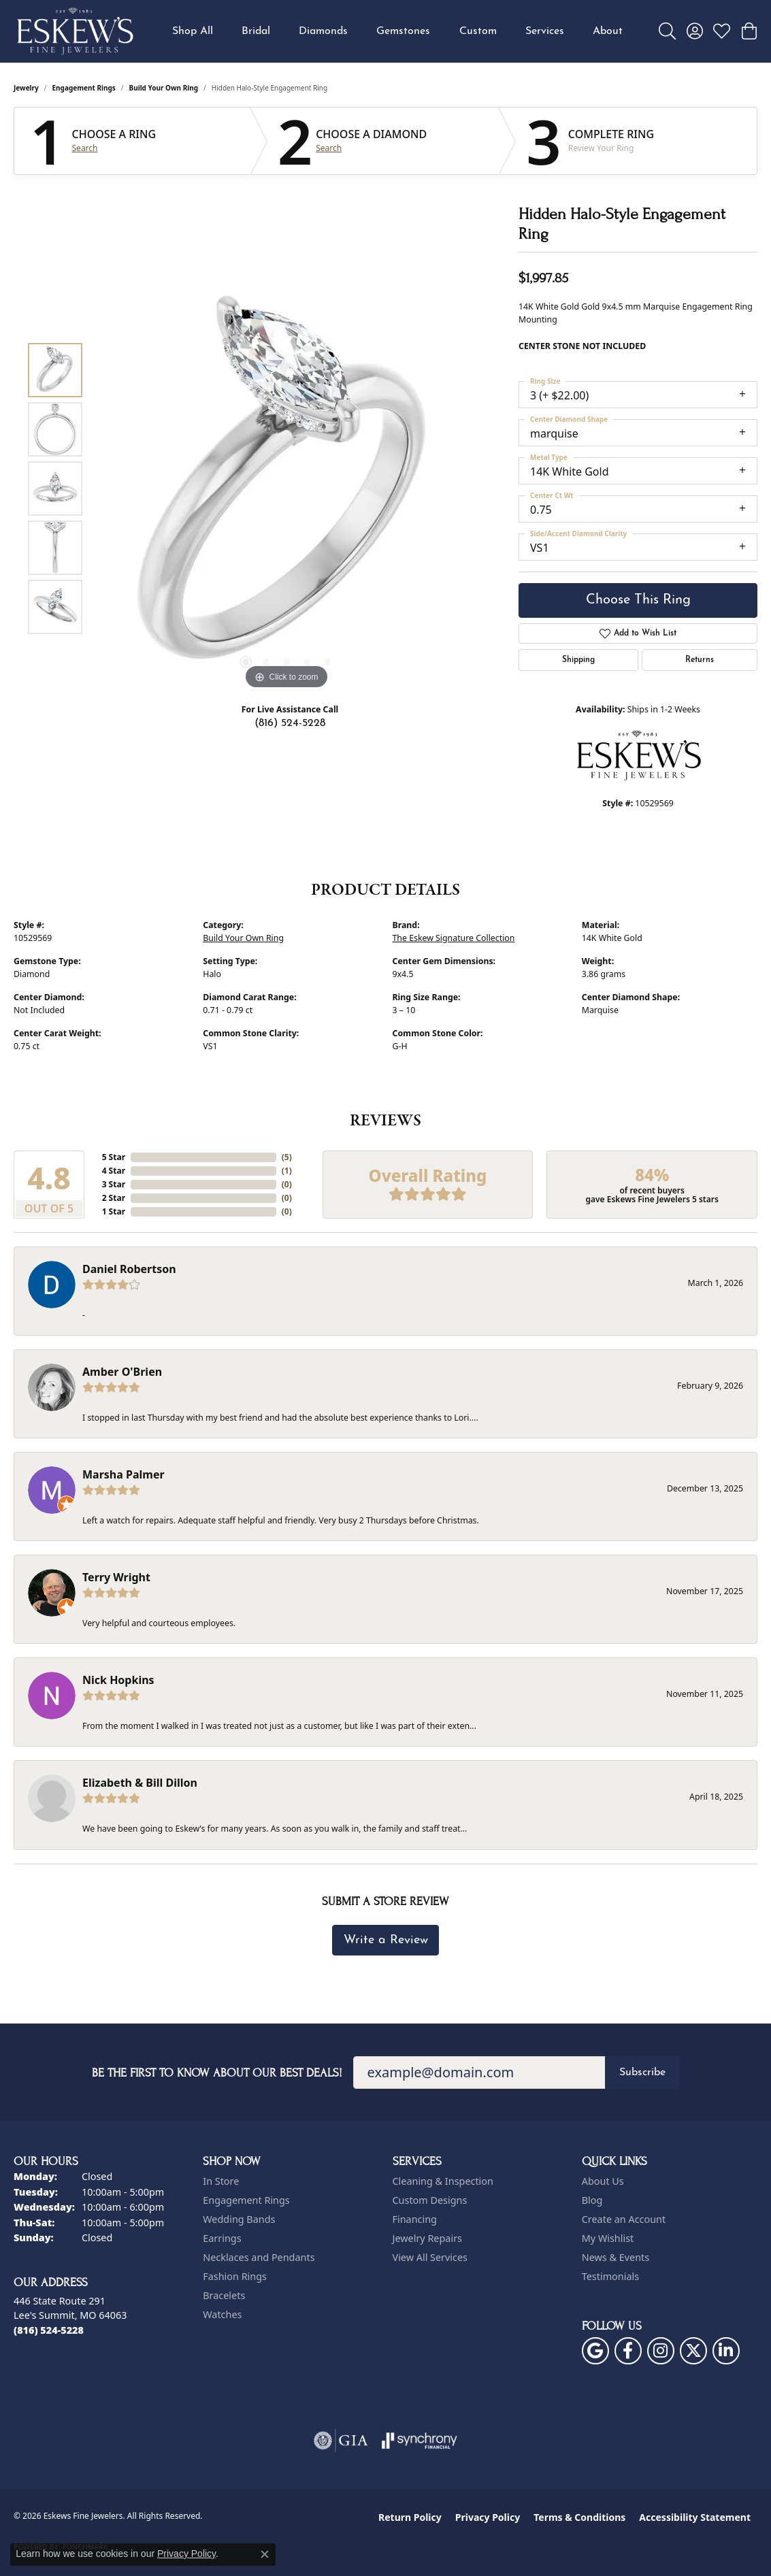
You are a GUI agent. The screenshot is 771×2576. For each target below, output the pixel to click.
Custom (478, 31)
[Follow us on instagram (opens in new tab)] (660, 2350)
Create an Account (624, 2219)
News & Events (615, 2257)
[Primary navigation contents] (397, 31)
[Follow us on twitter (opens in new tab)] (693, 2350)
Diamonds (323, 31)
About (608, 31)
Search (85, 148)
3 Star (113, 1184)
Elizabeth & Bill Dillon (139, 1782)
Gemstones (403, 31)
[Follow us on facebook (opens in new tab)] (628, 2350)
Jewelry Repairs (427, 2238)
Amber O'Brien (122, 1371)
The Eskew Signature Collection (454, 938)
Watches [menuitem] (222, 2314)
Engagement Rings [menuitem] (246, 2200)
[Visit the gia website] (341, 2441)
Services (544, 31)
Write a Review (386, 1940)
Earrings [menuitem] (222, 2238)
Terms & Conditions (579, 2517)
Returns (699, 660)
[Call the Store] (49, 2330)
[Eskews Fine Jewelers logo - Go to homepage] (75, 31)
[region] (286, 488)
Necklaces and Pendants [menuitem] (258, 2257)
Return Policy (410, 2517)
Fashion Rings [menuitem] (235, 2276)
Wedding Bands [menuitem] (239, 2219)
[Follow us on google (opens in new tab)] (595, 2350)
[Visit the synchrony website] (419, 2441)
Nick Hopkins (118, 1679)
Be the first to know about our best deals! (217, 2072)
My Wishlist (608, 2238)
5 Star (113, 1157)
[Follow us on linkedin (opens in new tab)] (726, 2350)
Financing (415, 2219)
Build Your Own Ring (164, 88)
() (287, 1157)
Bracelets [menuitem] (224, 2295)
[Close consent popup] (265, 2554)
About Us (603, 2181)
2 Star (113, 1198)
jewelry (26, 88)
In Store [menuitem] (221, 2181)
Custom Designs (430, 2200)
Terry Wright (116, 1577)
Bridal (256, 31)
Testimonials (610, 2276)
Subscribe (642, 2072)
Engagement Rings (84, 88)
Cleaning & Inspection (443, 2181)
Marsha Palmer (123, 1474)
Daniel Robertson (129, 1268)
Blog (592, 2200)
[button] (667, 31)
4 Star (113, 1170)
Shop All (192, 31)
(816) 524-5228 (290, 723)
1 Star (113, 1211)
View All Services (430, 2257)
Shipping (578, 660)
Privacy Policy (487, 2517)
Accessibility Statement (695, 2517)
